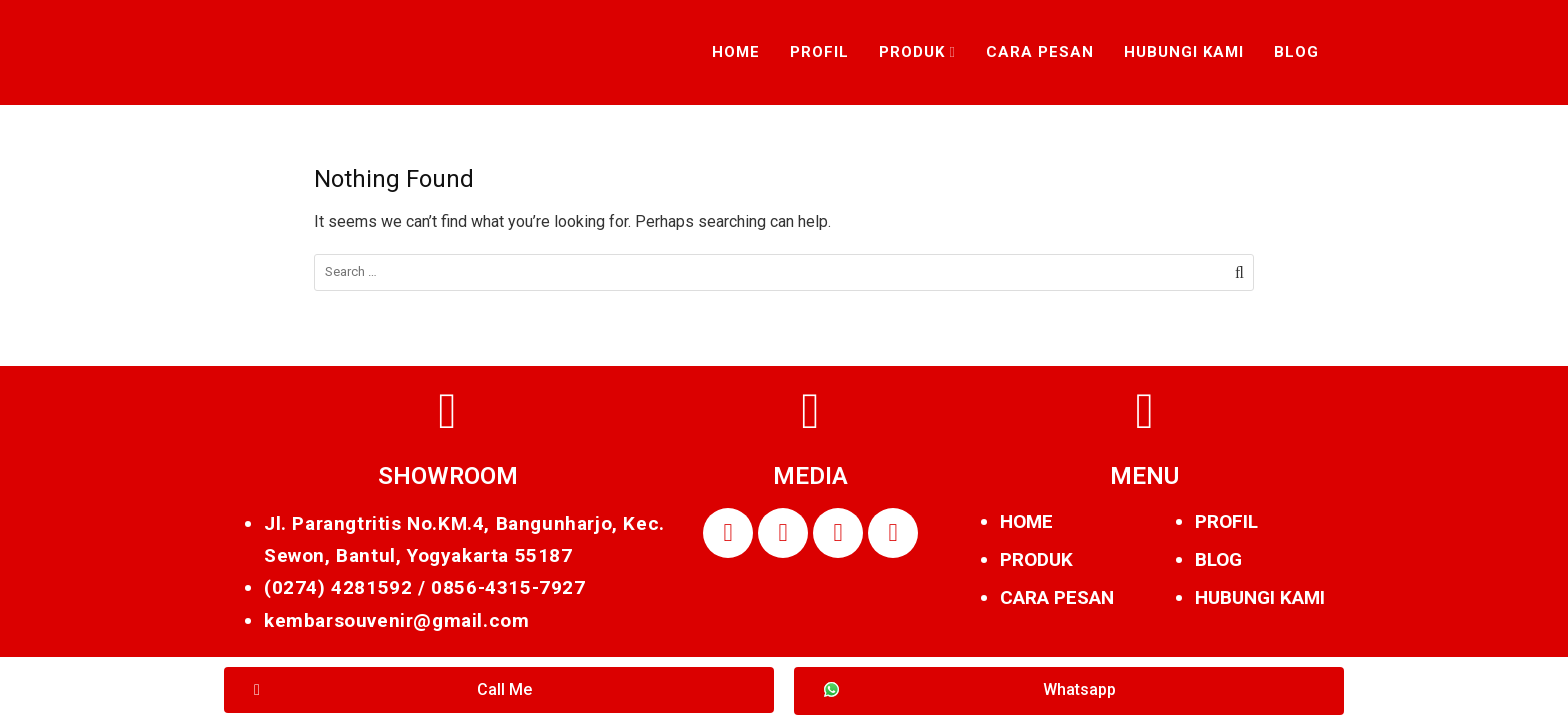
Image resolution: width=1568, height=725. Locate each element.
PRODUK (1036, 559)
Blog (1296, 52)
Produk (912, 52)
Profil (819, 52)
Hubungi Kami (1184, 52)
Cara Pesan (1040, 52)
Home (736, 52)
